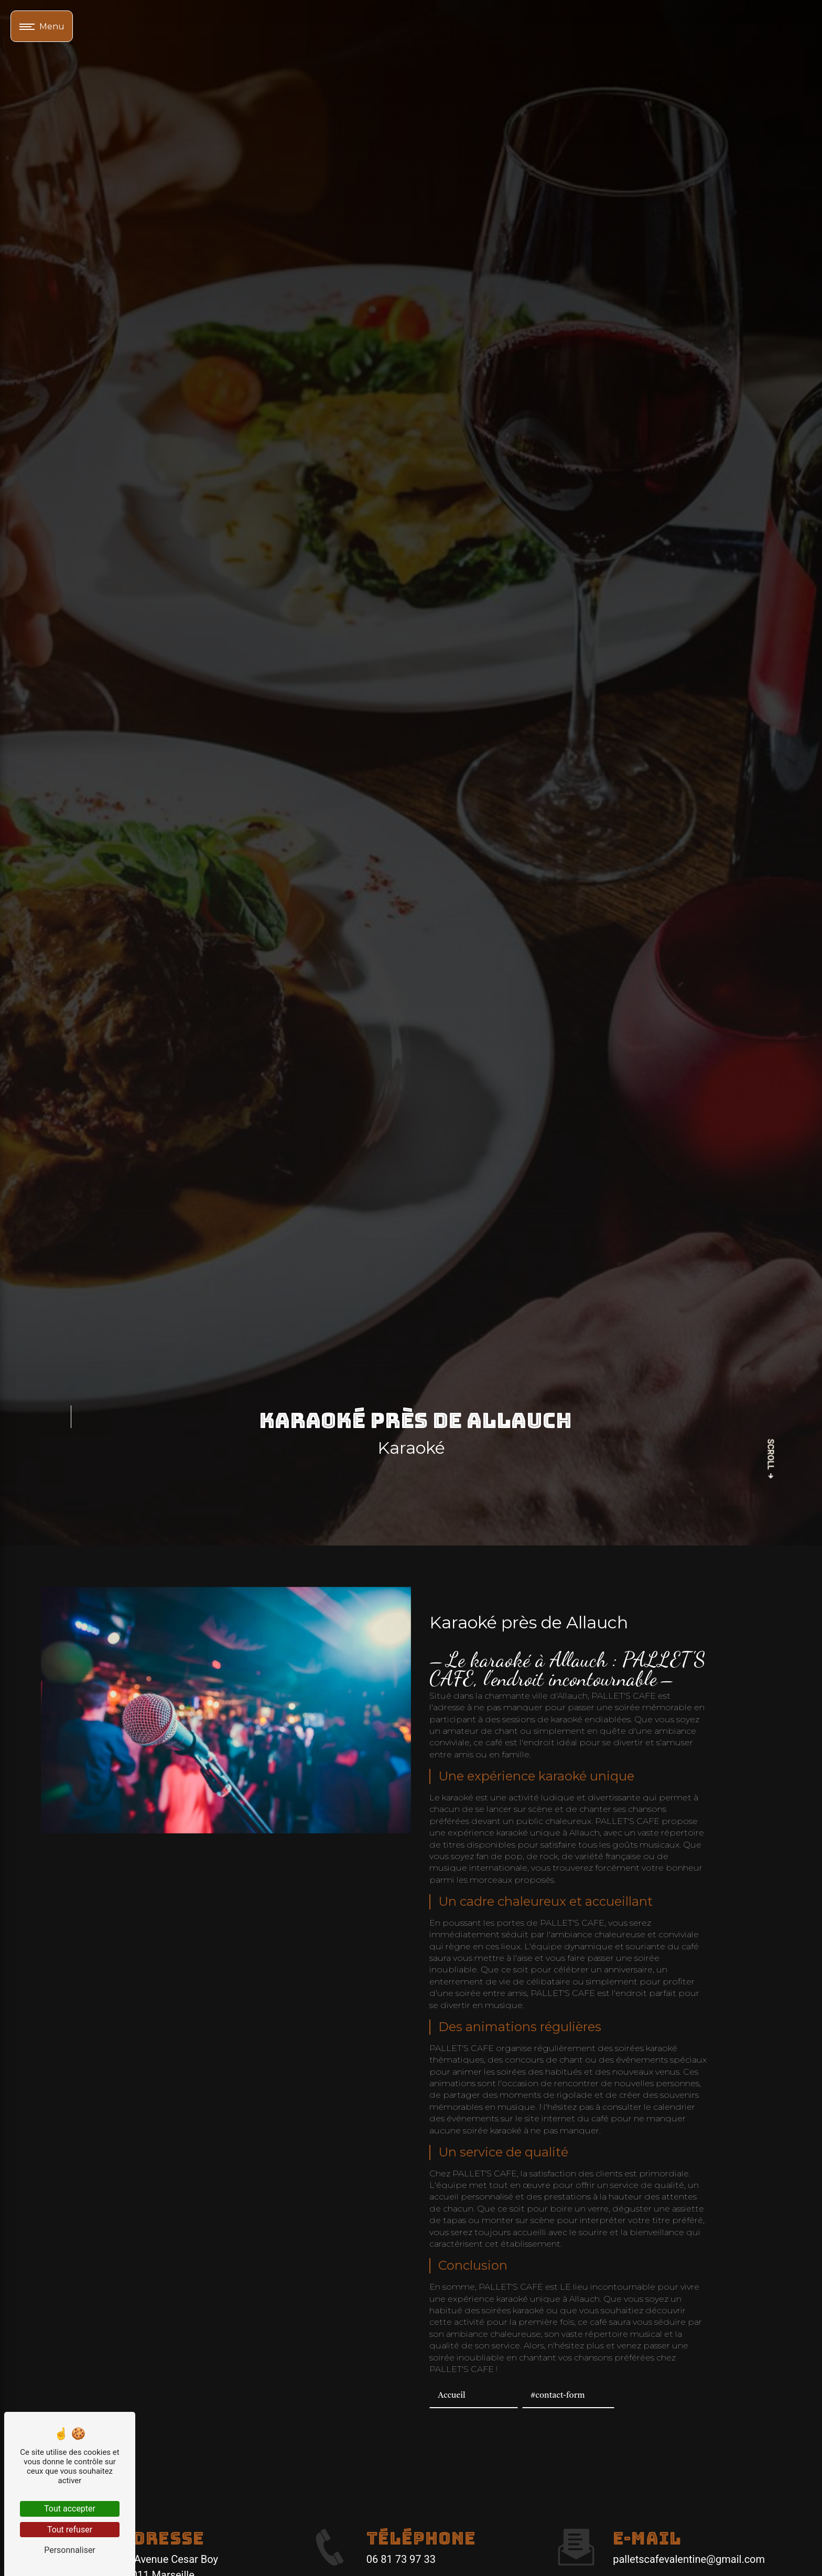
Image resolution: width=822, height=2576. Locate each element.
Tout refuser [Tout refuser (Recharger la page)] (69, 2530)
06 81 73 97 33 (401, 2559)
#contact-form (558, 2395)
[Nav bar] (41, 26)
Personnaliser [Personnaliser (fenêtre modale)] (69, 2550)
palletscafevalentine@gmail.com (689, 2559)
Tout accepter (69, 2509)
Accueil (452, 2395)
